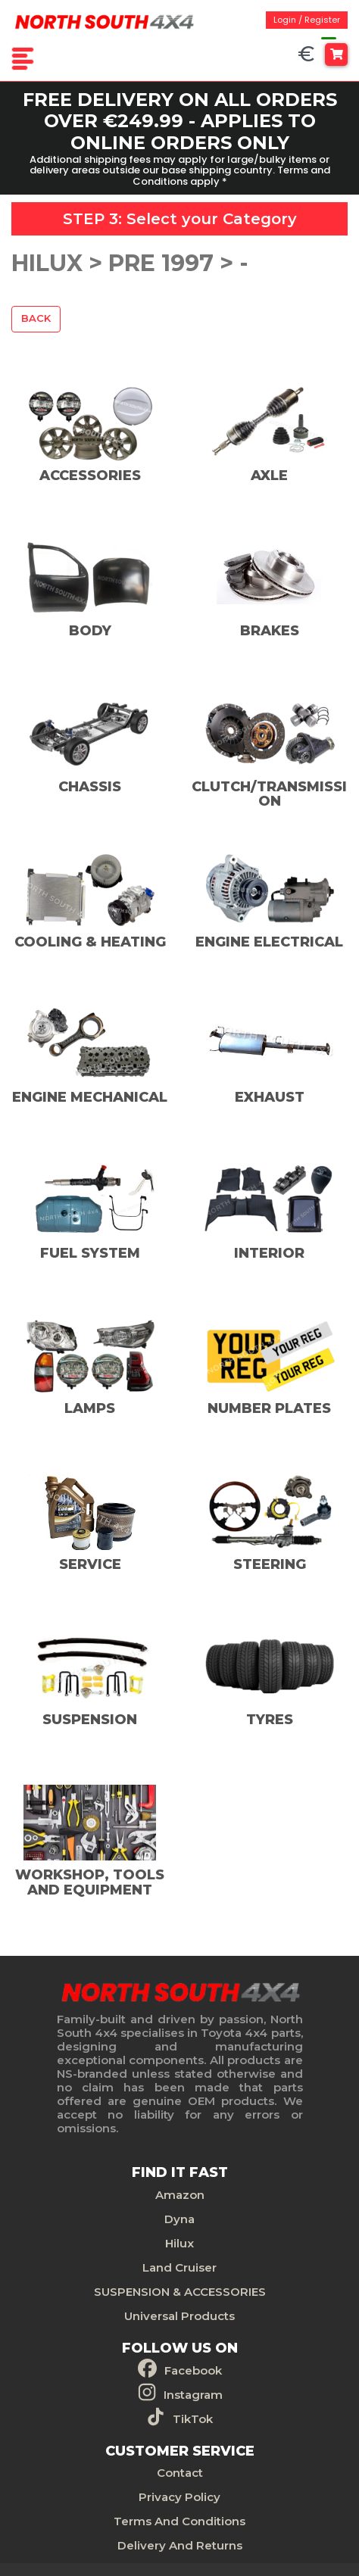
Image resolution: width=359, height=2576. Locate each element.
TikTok (193, 2416)
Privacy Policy (179, 2494)
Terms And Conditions (179, 2518)
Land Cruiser (179, 2264)
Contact (180, 2469)
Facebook (193, 2367)
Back (36, 318)
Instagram (193, 2391)
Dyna (179, 2216)
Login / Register (306, 20)
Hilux (179, 2240)
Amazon (179, 2192)
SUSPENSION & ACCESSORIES (180, 2288)
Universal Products (179, 2313)
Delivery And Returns (179, 2542)
